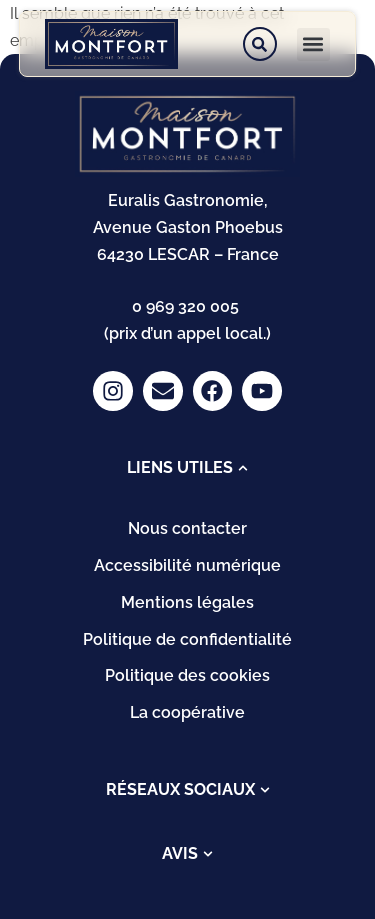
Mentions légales (187, 602)
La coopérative (187, 712)
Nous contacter (187, 528)
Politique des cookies (187, 675)
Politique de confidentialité (187, 639)
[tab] (187, 468)
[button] (313, 44)
